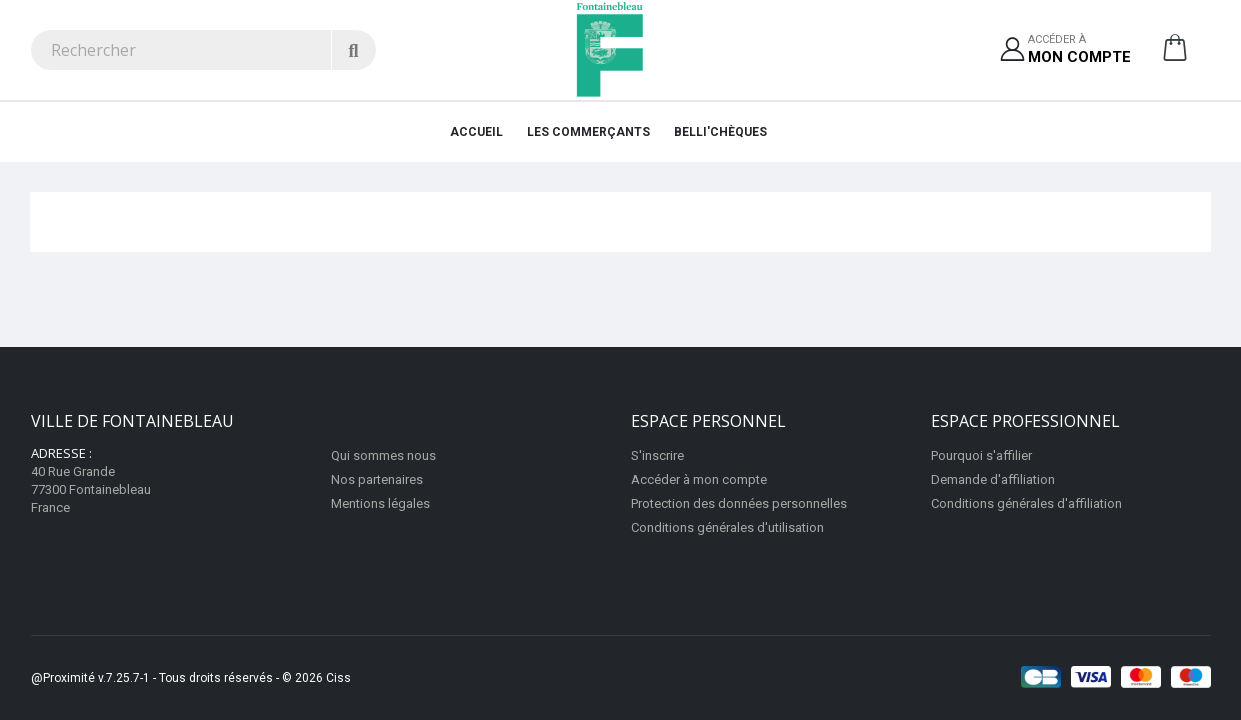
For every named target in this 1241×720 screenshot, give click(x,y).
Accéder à (1079, 50)
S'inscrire (657, 455)
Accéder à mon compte (699, 479)
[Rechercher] (353, 50)
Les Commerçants (588, 132)
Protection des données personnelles (739, 503)
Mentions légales (380, 503)
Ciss (338, 678)
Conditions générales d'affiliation (1026, 503)
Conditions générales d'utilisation (727, 527)
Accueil (476, 132)
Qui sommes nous (383, 455)
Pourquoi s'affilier (981, 455)
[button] (1175, 55)
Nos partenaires (377, 479)
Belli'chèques (720, 132)
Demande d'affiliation (993, 479)
